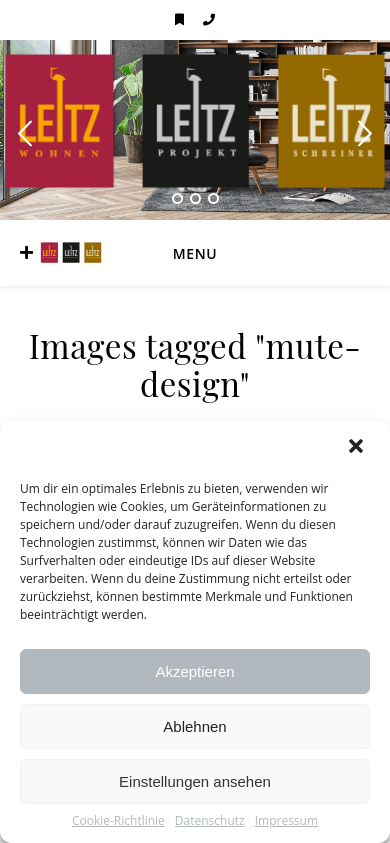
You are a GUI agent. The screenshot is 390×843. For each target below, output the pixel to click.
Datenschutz (210, 821)
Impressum (286, 821)
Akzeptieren (194, 671)
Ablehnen (194, 726)
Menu (195, 253)
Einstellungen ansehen (195, 781)
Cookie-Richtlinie (118, 821)
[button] (358, 448)
